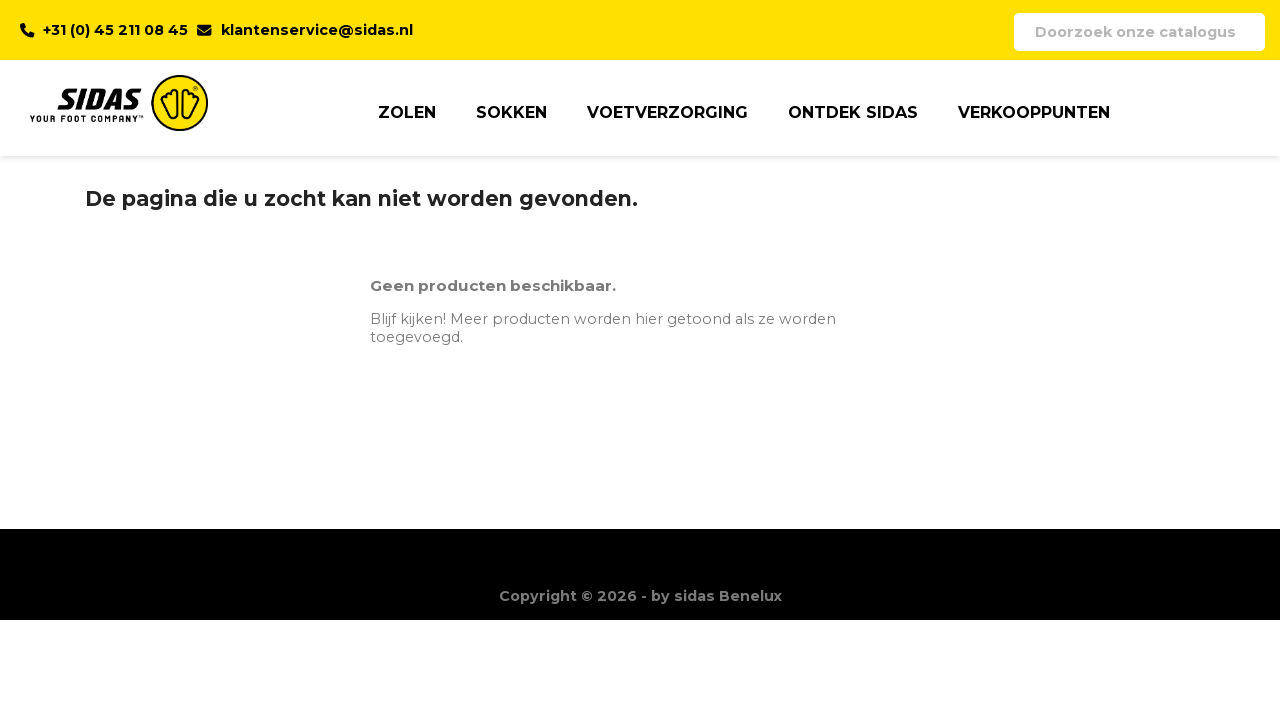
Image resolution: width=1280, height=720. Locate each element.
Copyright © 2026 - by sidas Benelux (640, 596)
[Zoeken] (1139, 32)
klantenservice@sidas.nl (317, 30)
